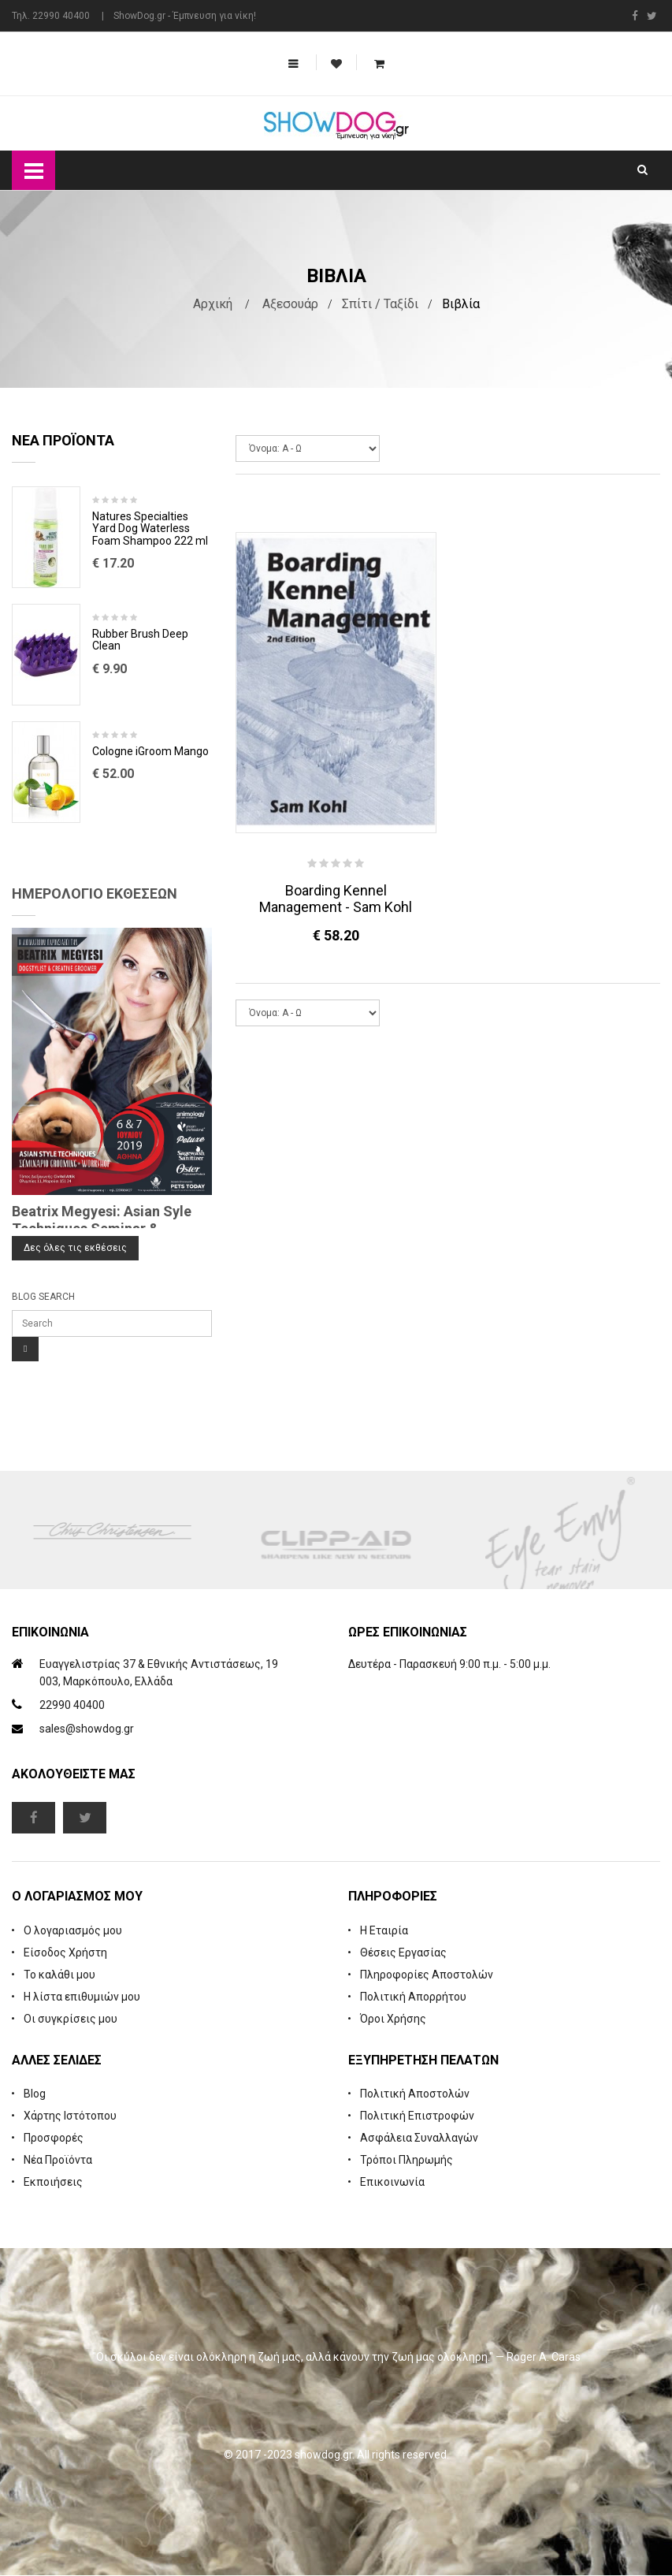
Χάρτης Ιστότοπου (70, 2116)
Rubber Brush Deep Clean (140, 641)
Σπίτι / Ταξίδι (380, 304)
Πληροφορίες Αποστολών (426, 1975)
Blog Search (43, 1297)
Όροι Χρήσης (393, 2019)
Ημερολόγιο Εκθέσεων (94, 894)
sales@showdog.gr (86, 1729)
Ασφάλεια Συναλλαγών (419, 2138)
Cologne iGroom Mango (150, 752)
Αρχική (212, 304)
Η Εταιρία (384, 1931)
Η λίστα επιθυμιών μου (82, 1997)
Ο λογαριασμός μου (73, 1931)
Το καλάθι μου (59, 1975)
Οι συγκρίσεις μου (70, 2019)
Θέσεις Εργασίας (403, 1953)
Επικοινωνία (392, 2182)
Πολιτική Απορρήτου (413, 1997)
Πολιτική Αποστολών (415, 2094)
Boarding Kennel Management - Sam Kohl (335, 899)
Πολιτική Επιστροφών (417, 2116)
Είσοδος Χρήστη (65, 1953)
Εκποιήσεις (53, 2182)
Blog (35, 2094)
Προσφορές (54, 2138)
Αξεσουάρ (290, 304)
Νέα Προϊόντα (58, 2160)
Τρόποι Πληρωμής (406, 2160)
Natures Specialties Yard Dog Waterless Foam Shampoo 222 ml (150, 530)
